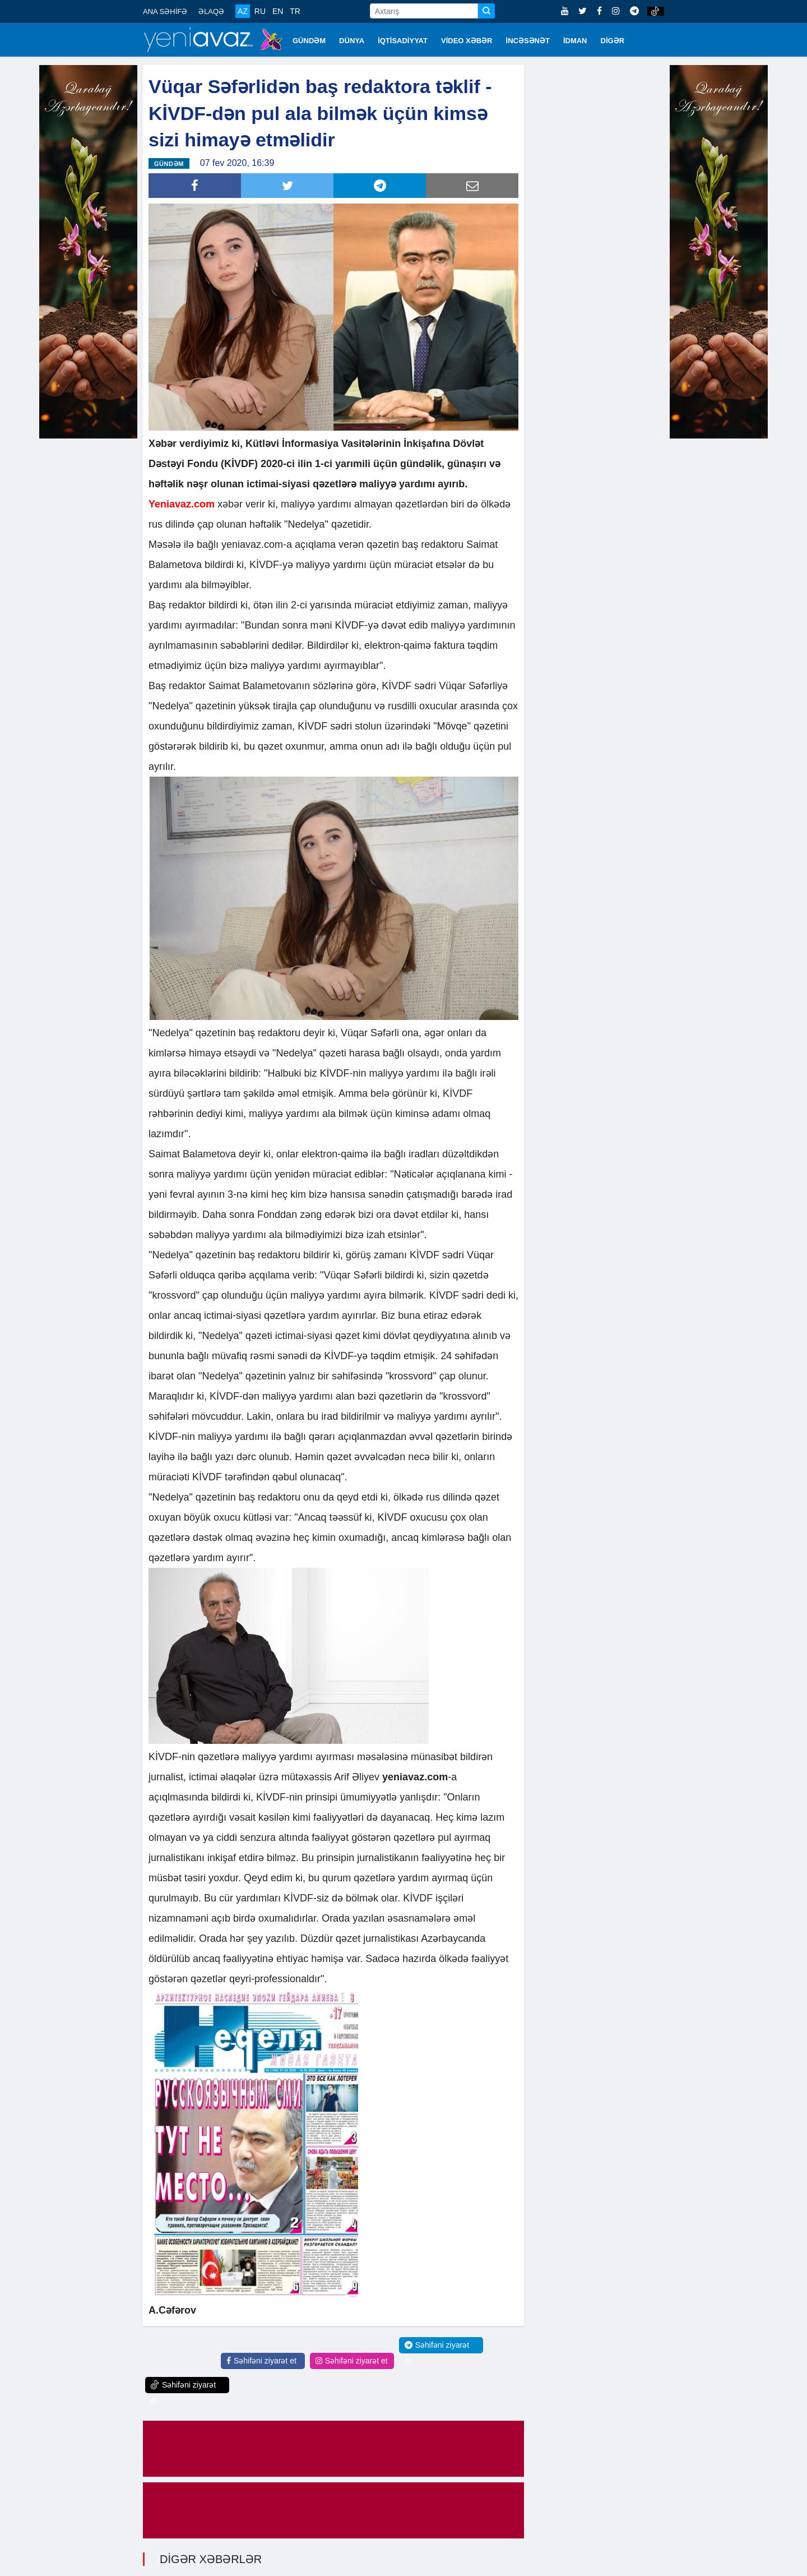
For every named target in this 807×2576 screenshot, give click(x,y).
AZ (243, 11)
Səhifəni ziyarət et (261, 2359)
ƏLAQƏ (211, 11)
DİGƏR (613, 40)
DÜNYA (351, 40)
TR (295, 11)
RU (260, 11)
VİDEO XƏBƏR (467, 40)
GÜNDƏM (309, 40)
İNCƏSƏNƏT (528, 40)
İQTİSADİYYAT (403, 40)
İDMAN (575, 40)
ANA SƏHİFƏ (165, 11)
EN (277, 11)
